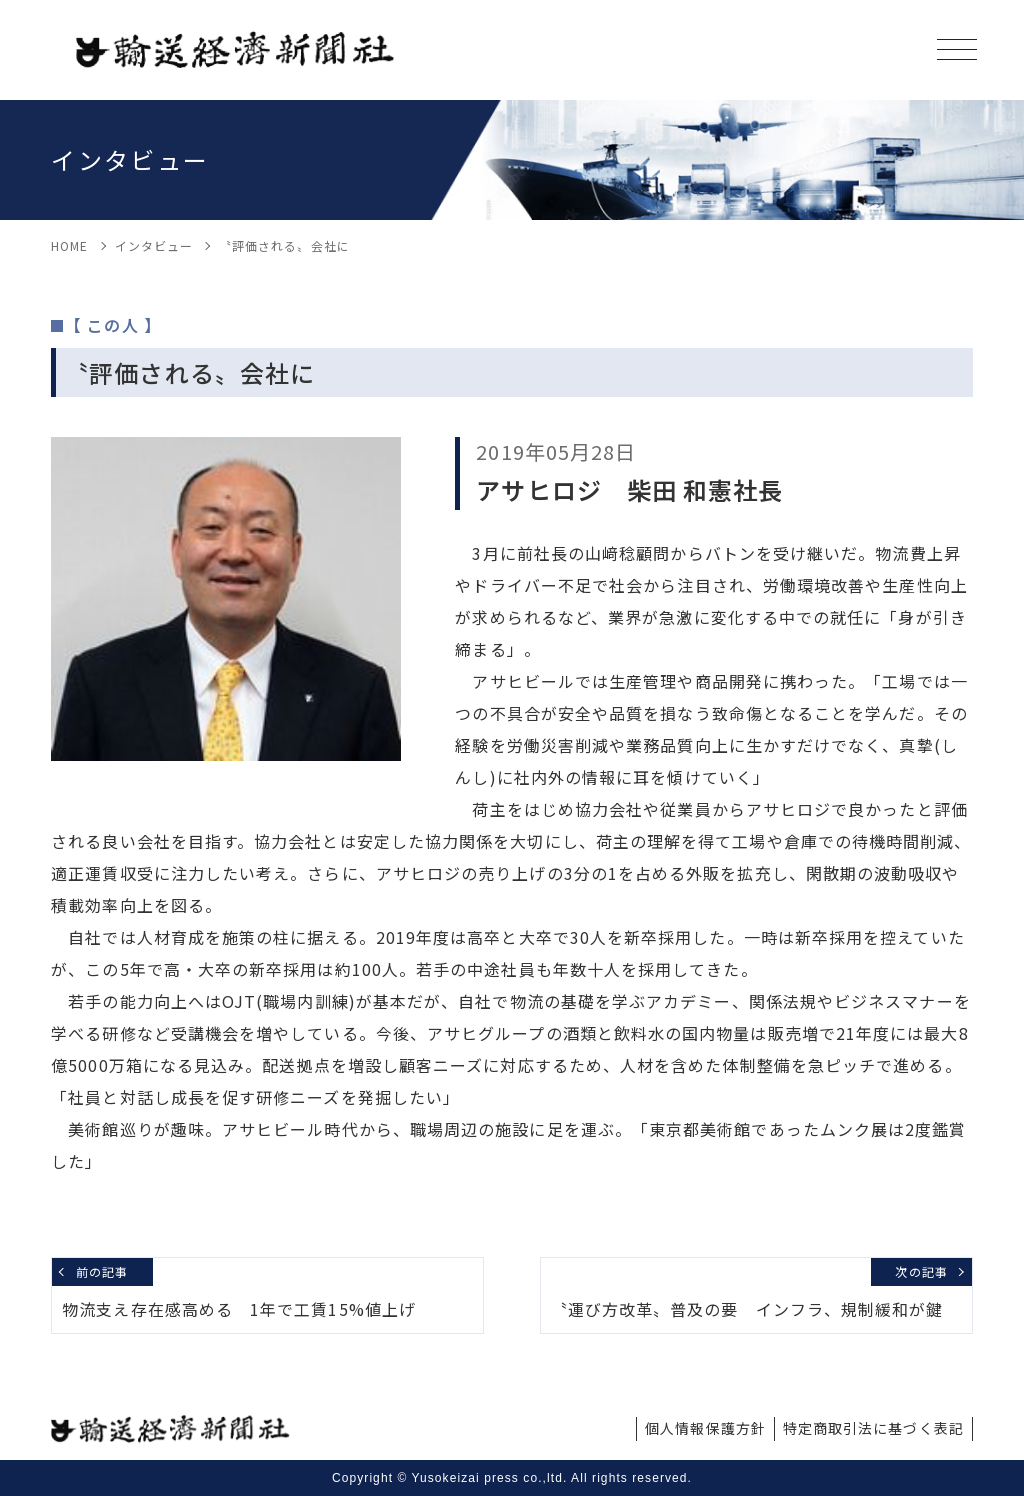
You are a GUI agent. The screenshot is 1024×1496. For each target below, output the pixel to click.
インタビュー (154, 245)
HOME (69, 245)
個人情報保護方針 (705, 1428)
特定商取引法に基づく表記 (873, 1428)
